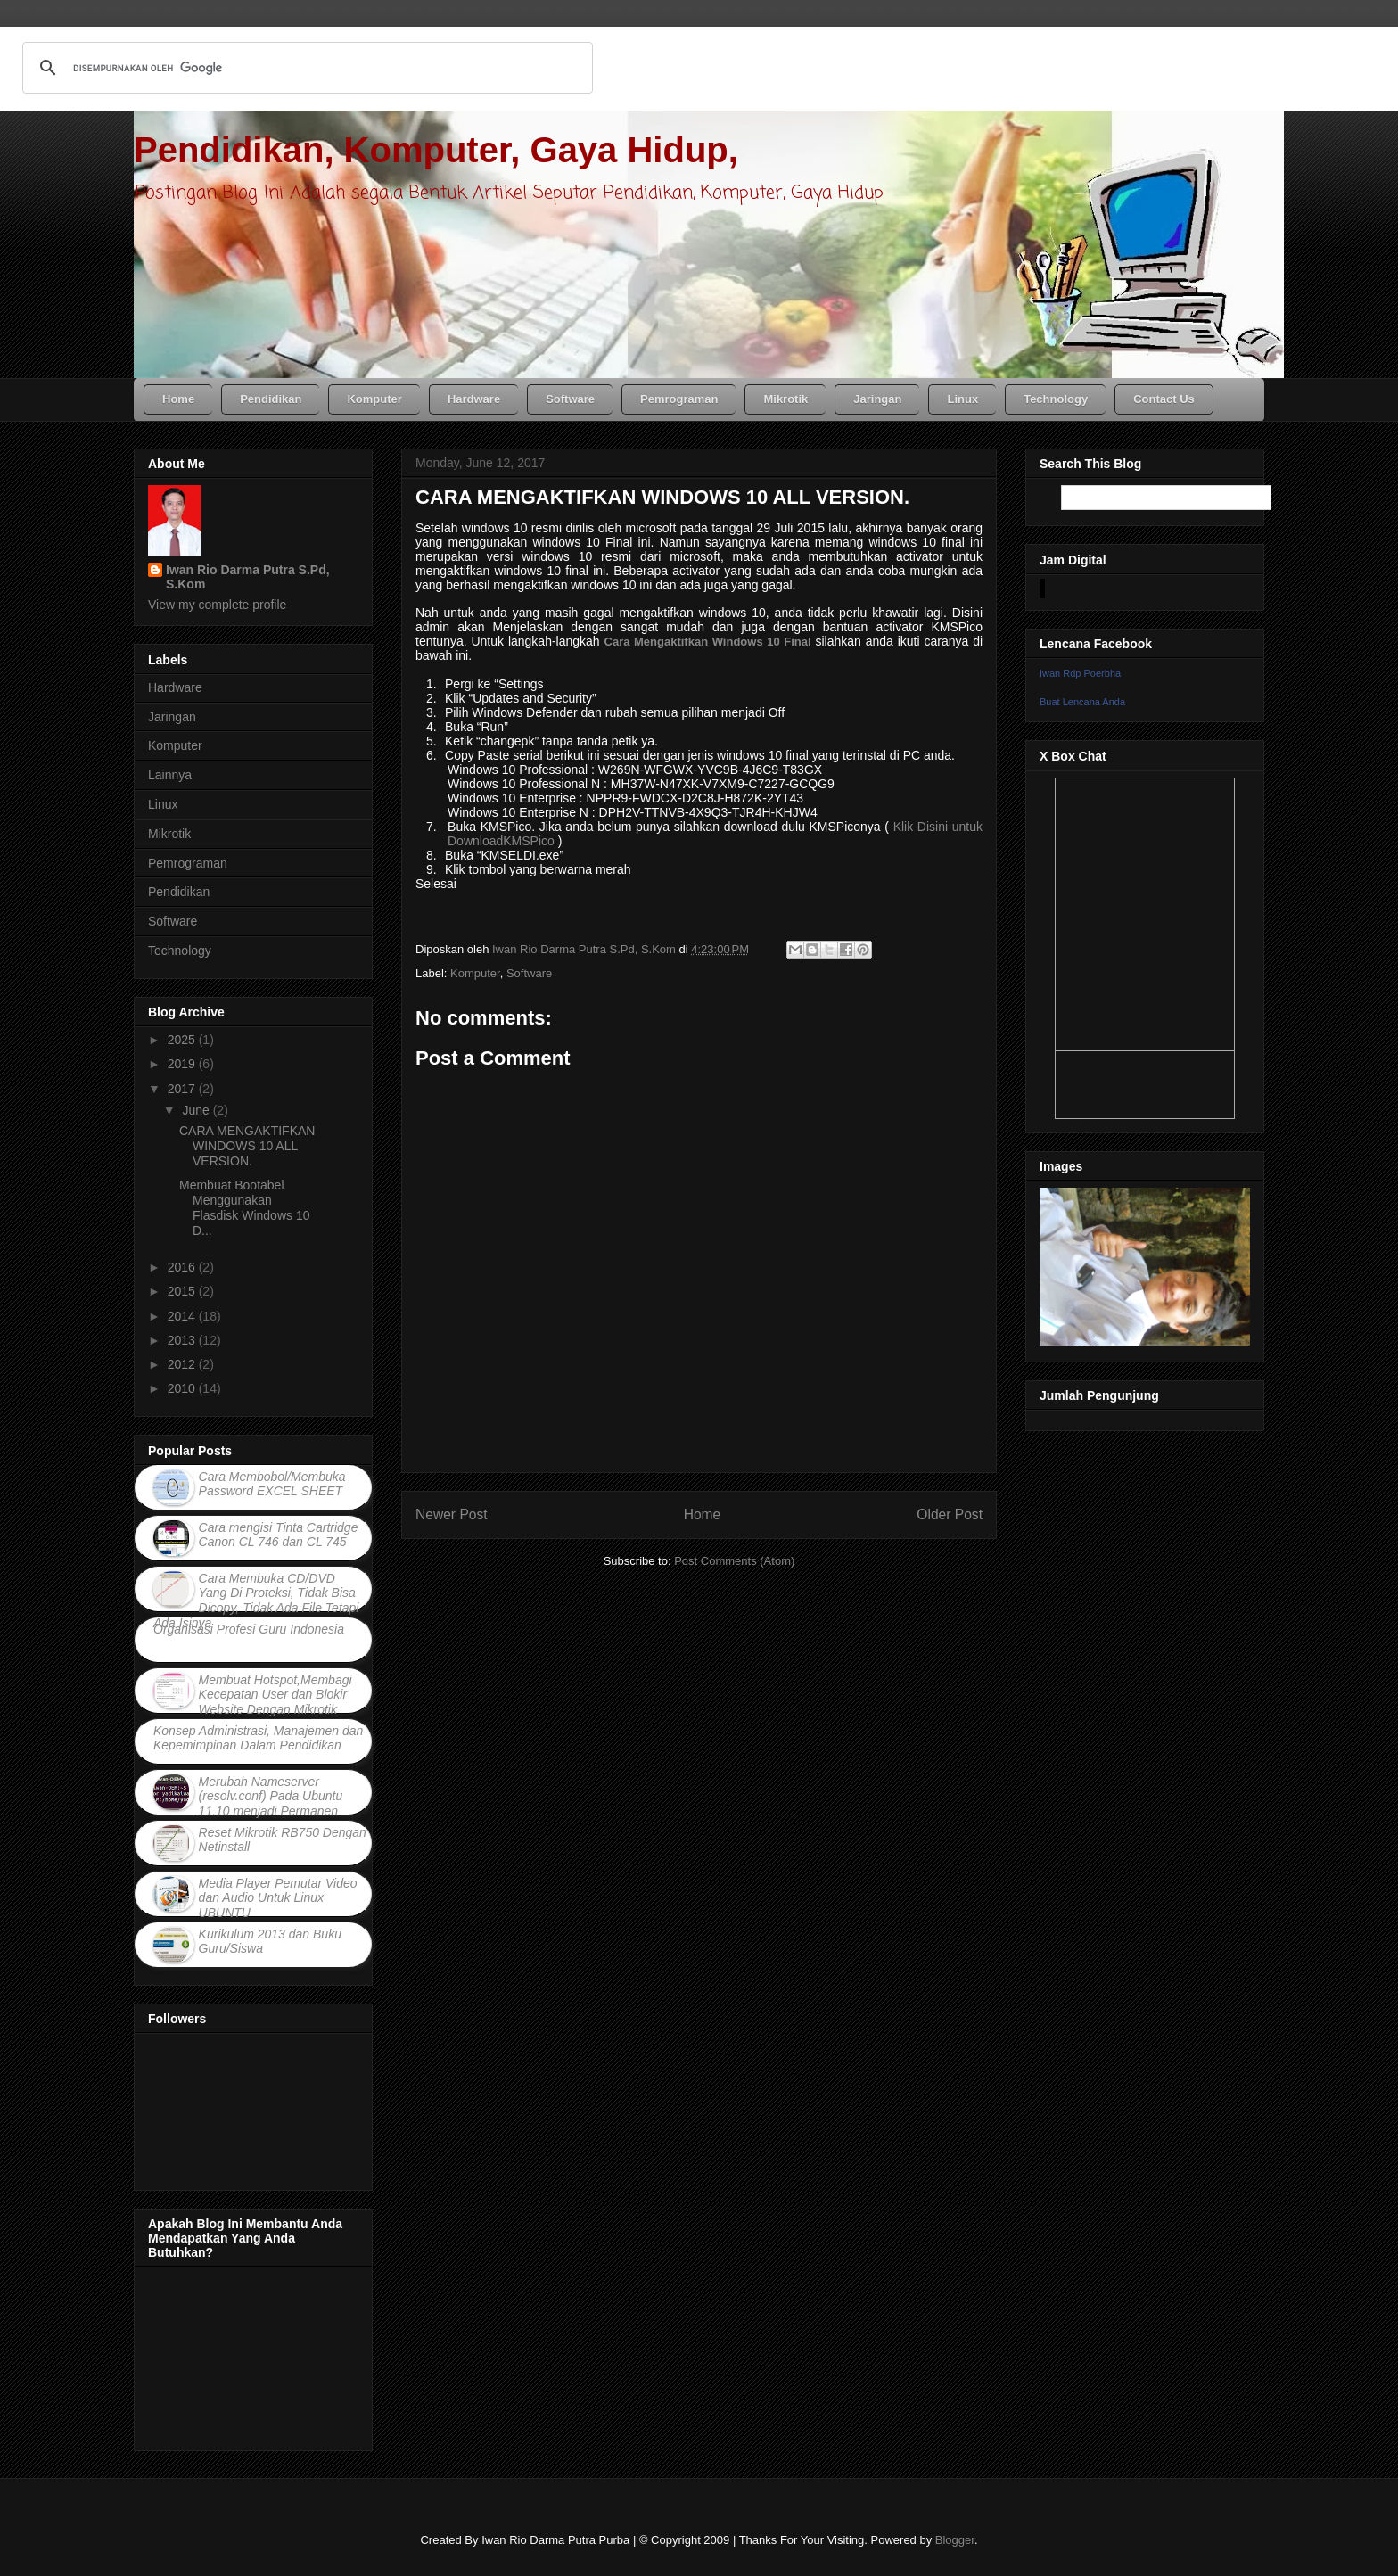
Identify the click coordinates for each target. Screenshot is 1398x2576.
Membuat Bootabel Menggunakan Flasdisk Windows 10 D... (244, 1207)
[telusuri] (305, 67)
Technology (179, 950)
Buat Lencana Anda (1082, 701)
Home (702, 1514)
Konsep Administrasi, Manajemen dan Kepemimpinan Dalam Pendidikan (258, 1738)
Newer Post (451, 1514)
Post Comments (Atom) (734, 1561)
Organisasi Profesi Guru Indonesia (248, 1629)
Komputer (475, 973)
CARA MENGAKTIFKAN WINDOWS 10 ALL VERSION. (247, 1145)
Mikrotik (169, 834)
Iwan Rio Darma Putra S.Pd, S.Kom (248, 577)
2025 (183, 1040)
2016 (183, 1267)
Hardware (175, 687)
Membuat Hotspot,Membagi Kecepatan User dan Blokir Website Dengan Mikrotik (275, 1695)
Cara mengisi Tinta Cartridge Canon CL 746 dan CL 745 (278, 1535)
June (197, 1110)
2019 (183, 1064)
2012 (183, 1364)
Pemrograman (187, 863)
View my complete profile (217, 604)
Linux (162, 804)
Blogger (954, 2540)
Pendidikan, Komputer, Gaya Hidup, (436, 149)
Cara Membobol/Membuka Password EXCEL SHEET (272, 1484)
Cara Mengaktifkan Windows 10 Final (707, 641)
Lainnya (170, 775)
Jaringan (172, 717)
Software (529, 973)
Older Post (950, 1514)
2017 (183, 1089)
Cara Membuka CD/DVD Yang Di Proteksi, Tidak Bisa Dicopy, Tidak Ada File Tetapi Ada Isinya (255, 1600)
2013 (183, 1340)
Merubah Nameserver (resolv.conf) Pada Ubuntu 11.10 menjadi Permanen (271, 1796)
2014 (183, 1316)
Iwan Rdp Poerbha (1080, 673)
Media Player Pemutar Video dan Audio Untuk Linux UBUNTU (278, 1898)
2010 (183, 1388)
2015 (183, 1291)
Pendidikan (179, 892)
